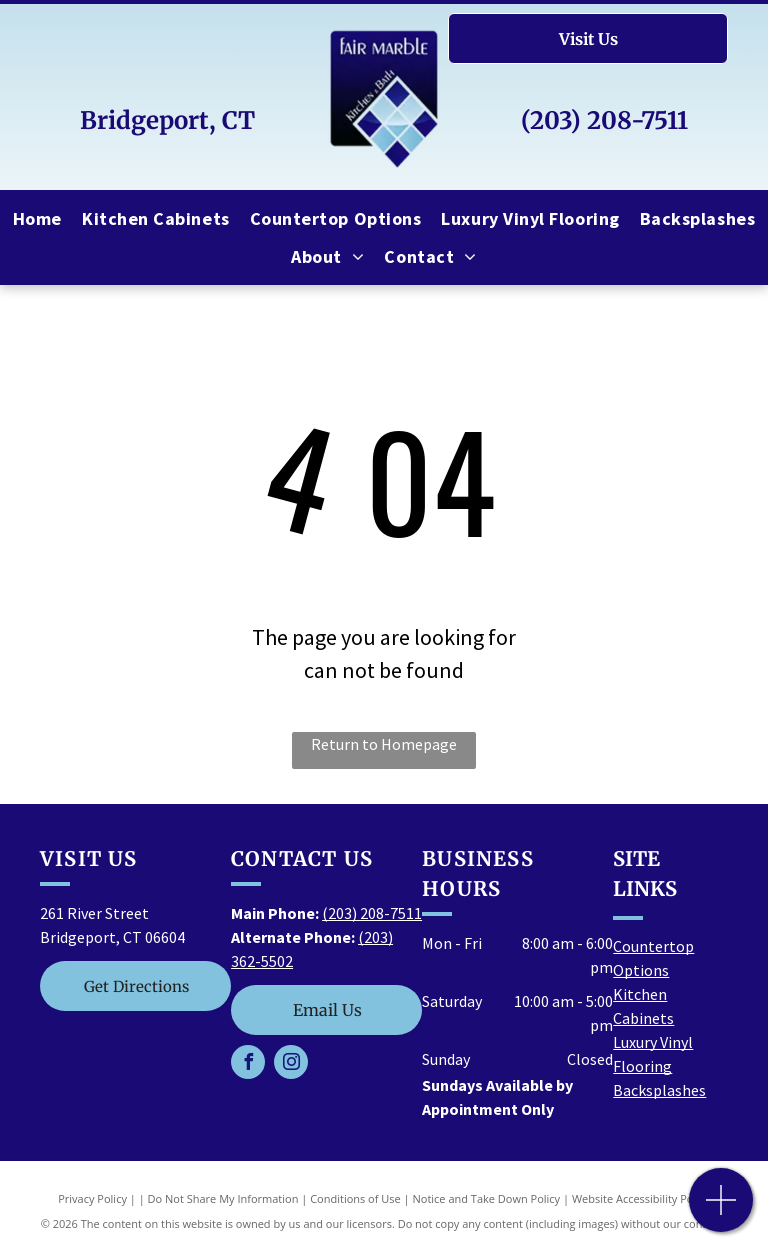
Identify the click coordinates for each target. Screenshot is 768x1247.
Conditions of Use (355, 1198)
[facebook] (248, 1064)
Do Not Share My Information (223, 1198)
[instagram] (291, 1064)
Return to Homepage (384, 744)
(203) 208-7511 (604, 120)
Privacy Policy (92, 1198)
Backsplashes (659, 1090)
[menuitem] (37, 218)
